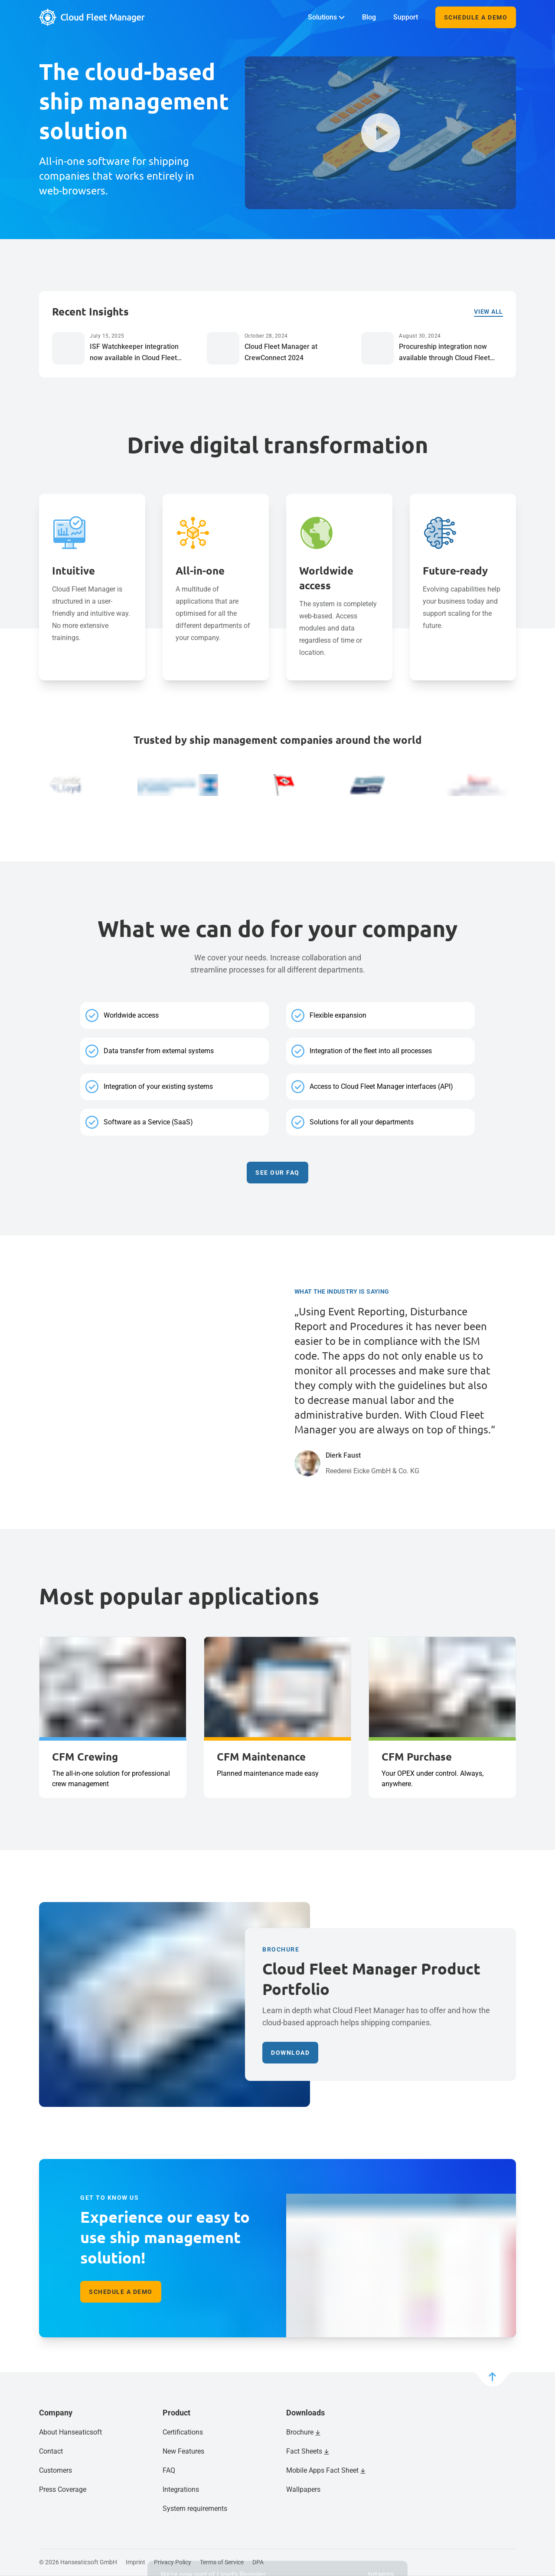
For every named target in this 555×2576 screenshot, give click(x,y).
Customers (55, 2470)
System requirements (195, 2508)
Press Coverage (62, 2489)
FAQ (169, 2470)
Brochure (299, 2432)
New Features (183, 2451)
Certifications (183, 2432)
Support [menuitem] (405, 17)
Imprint (135, 2562)
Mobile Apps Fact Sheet (322, 2470)
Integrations (181, 2489)
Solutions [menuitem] (326, 17)
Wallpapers (303, 2489)
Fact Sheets (304, 2451)
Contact (51, 2451)
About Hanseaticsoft (70, 2432)
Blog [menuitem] (369, 17)
